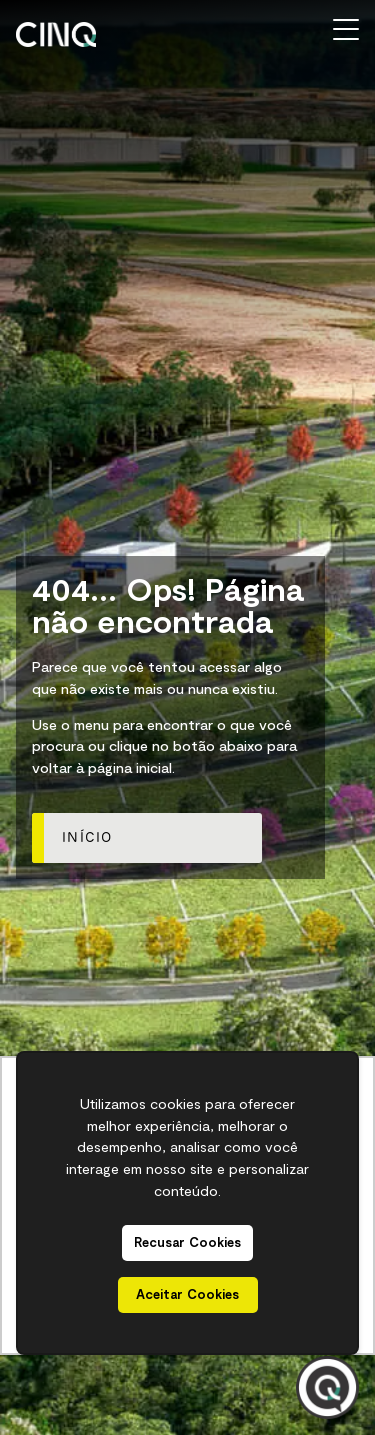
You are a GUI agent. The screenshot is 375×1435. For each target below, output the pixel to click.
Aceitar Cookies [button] (187, 1294)
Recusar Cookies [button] (187, 1242)
